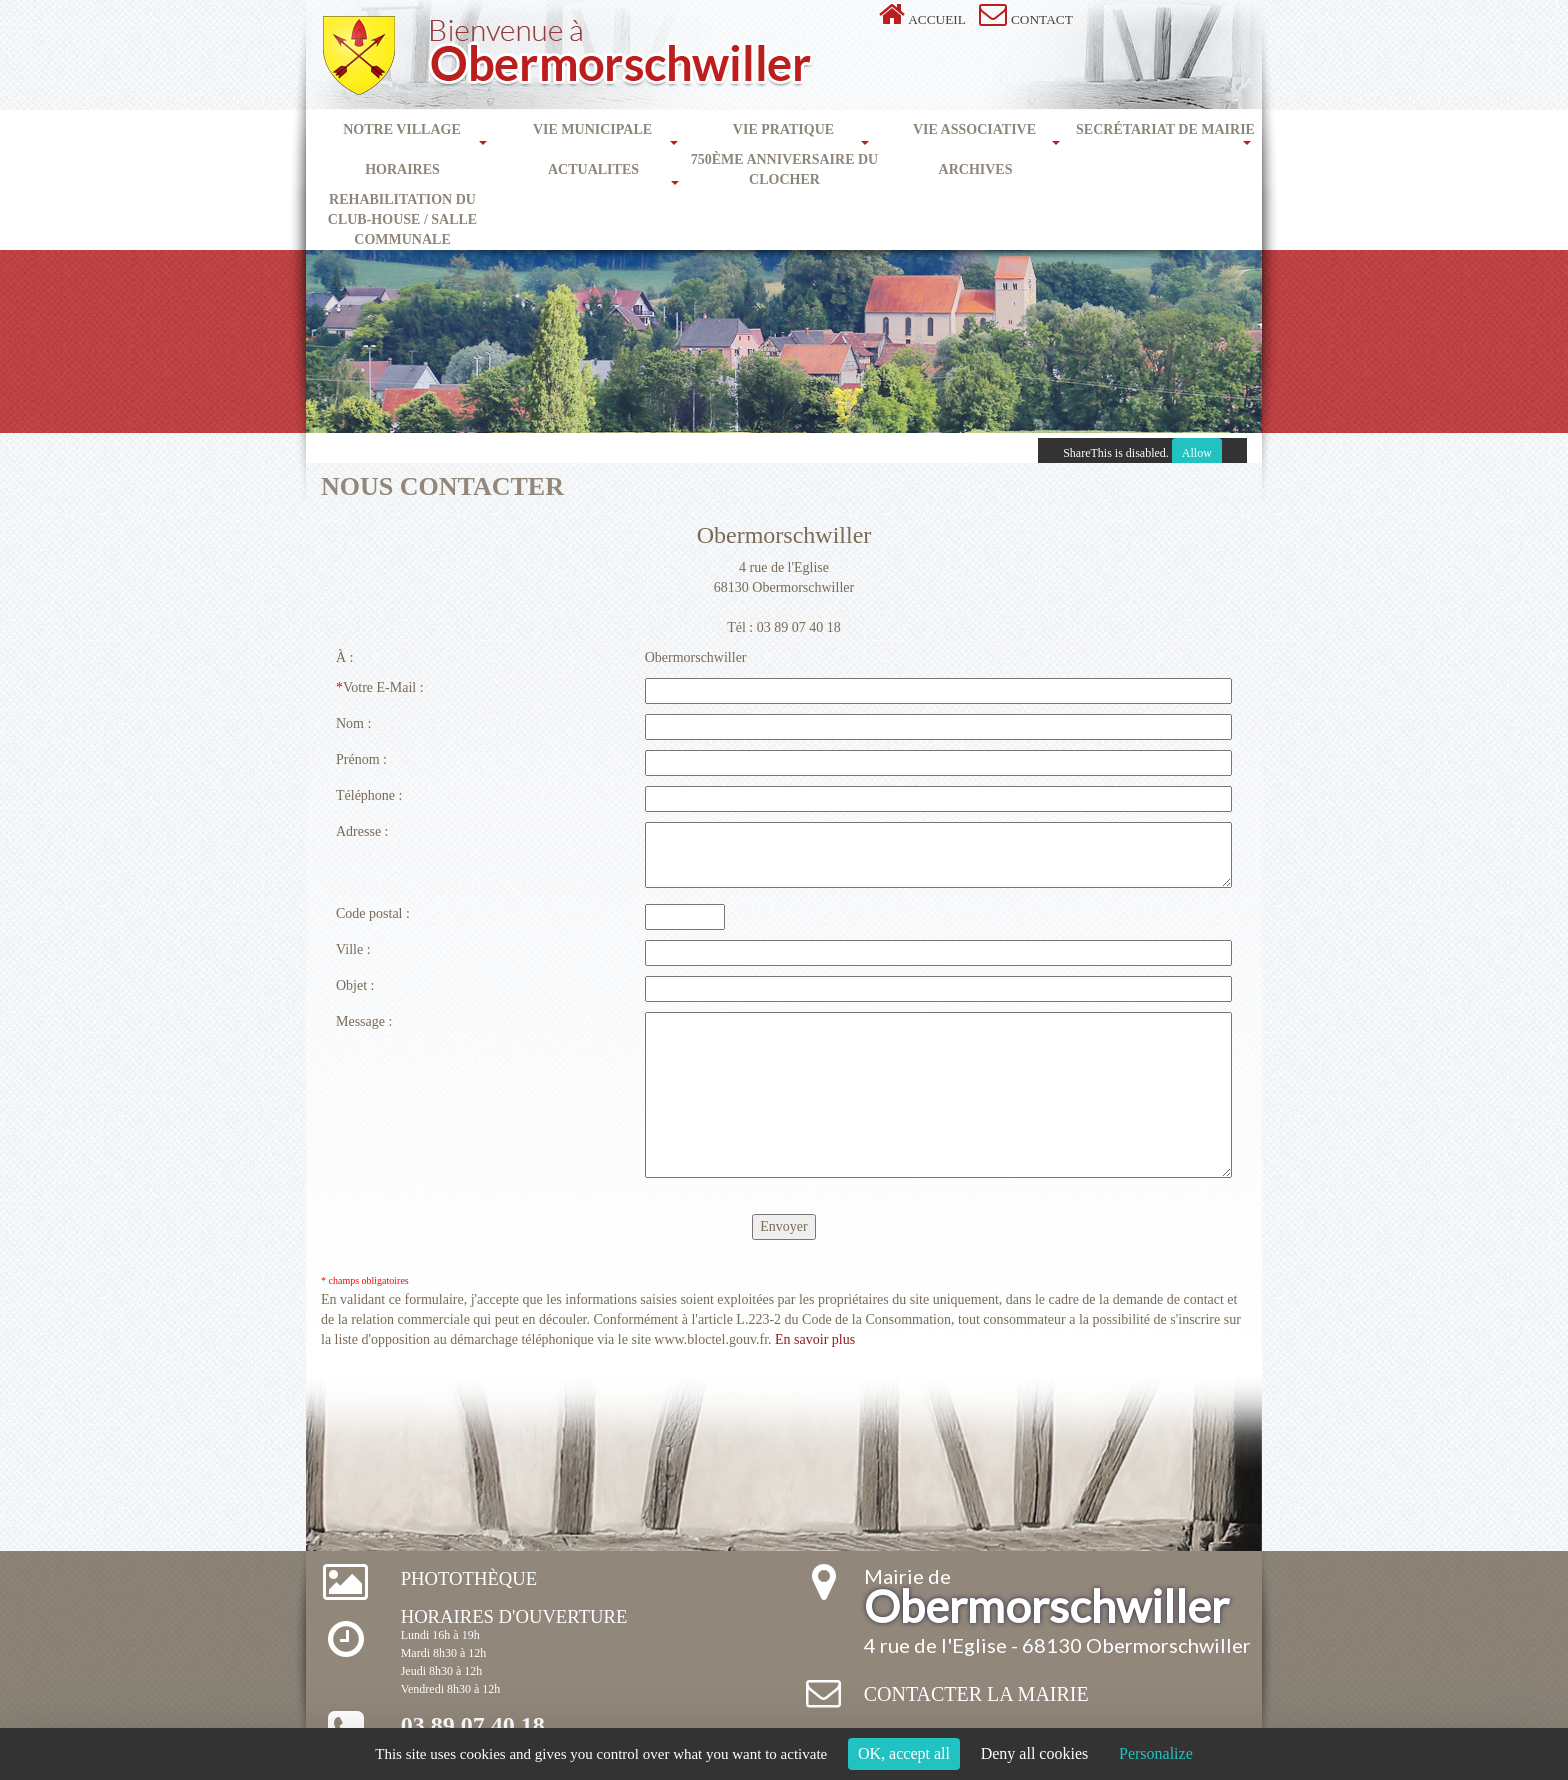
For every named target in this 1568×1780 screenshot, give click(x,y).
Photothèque (469, 1578)
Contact (1042, 19)
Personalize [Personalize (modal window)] (1156, 1753)
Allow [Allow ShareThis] (1197, 453)
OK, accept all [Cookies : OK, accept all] (904, 1753)
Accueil (937, 19)
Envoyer (783, 1226)
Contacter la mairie (976, 1694)
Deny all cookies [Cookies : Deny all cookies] (1035, 1753)
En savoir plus (815, 1339)
